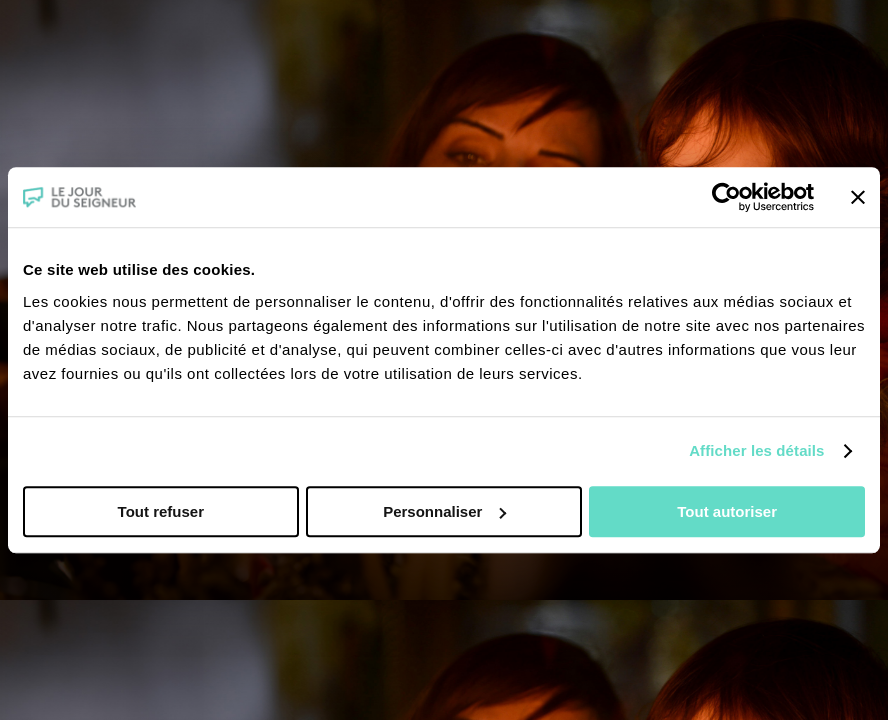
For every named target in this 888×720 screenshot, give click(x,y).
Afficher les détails (756, 450)
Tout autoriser (727, 511)
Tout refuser (161, 511)
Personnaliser (444, 511)
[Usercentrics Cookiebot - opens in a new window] (726, 197)
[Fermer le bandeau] (858, 197)
